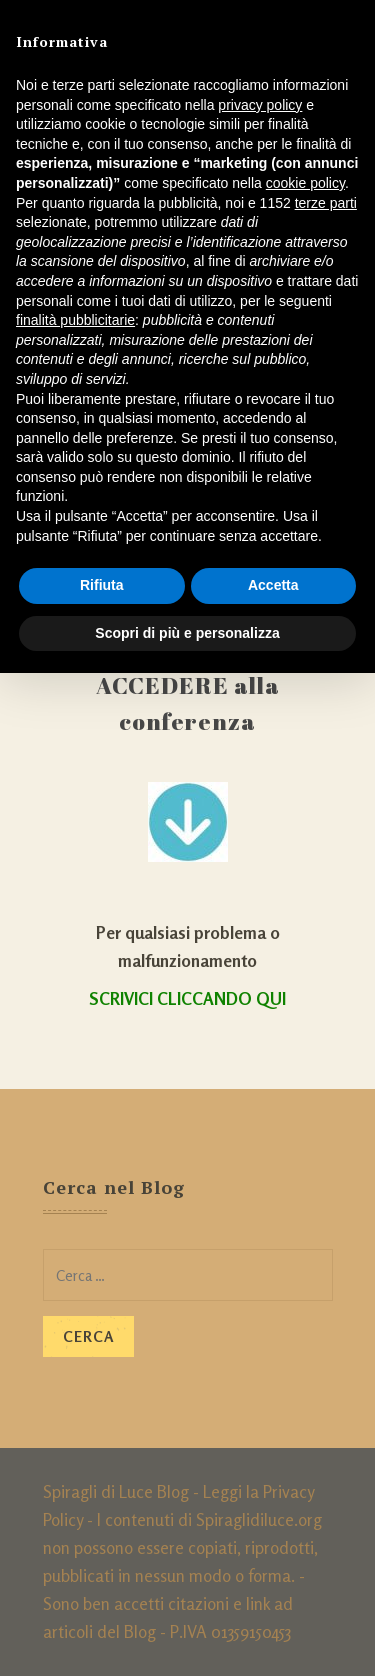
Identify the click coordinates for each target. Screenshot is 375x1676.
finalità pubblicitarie (75, 320)
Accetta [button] (273, 585)
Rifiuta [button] (102, 585)
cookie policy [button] (305, 183)
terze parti (326, 203)
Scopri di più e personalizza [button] (187, 633)
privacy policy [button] (260, 105)
